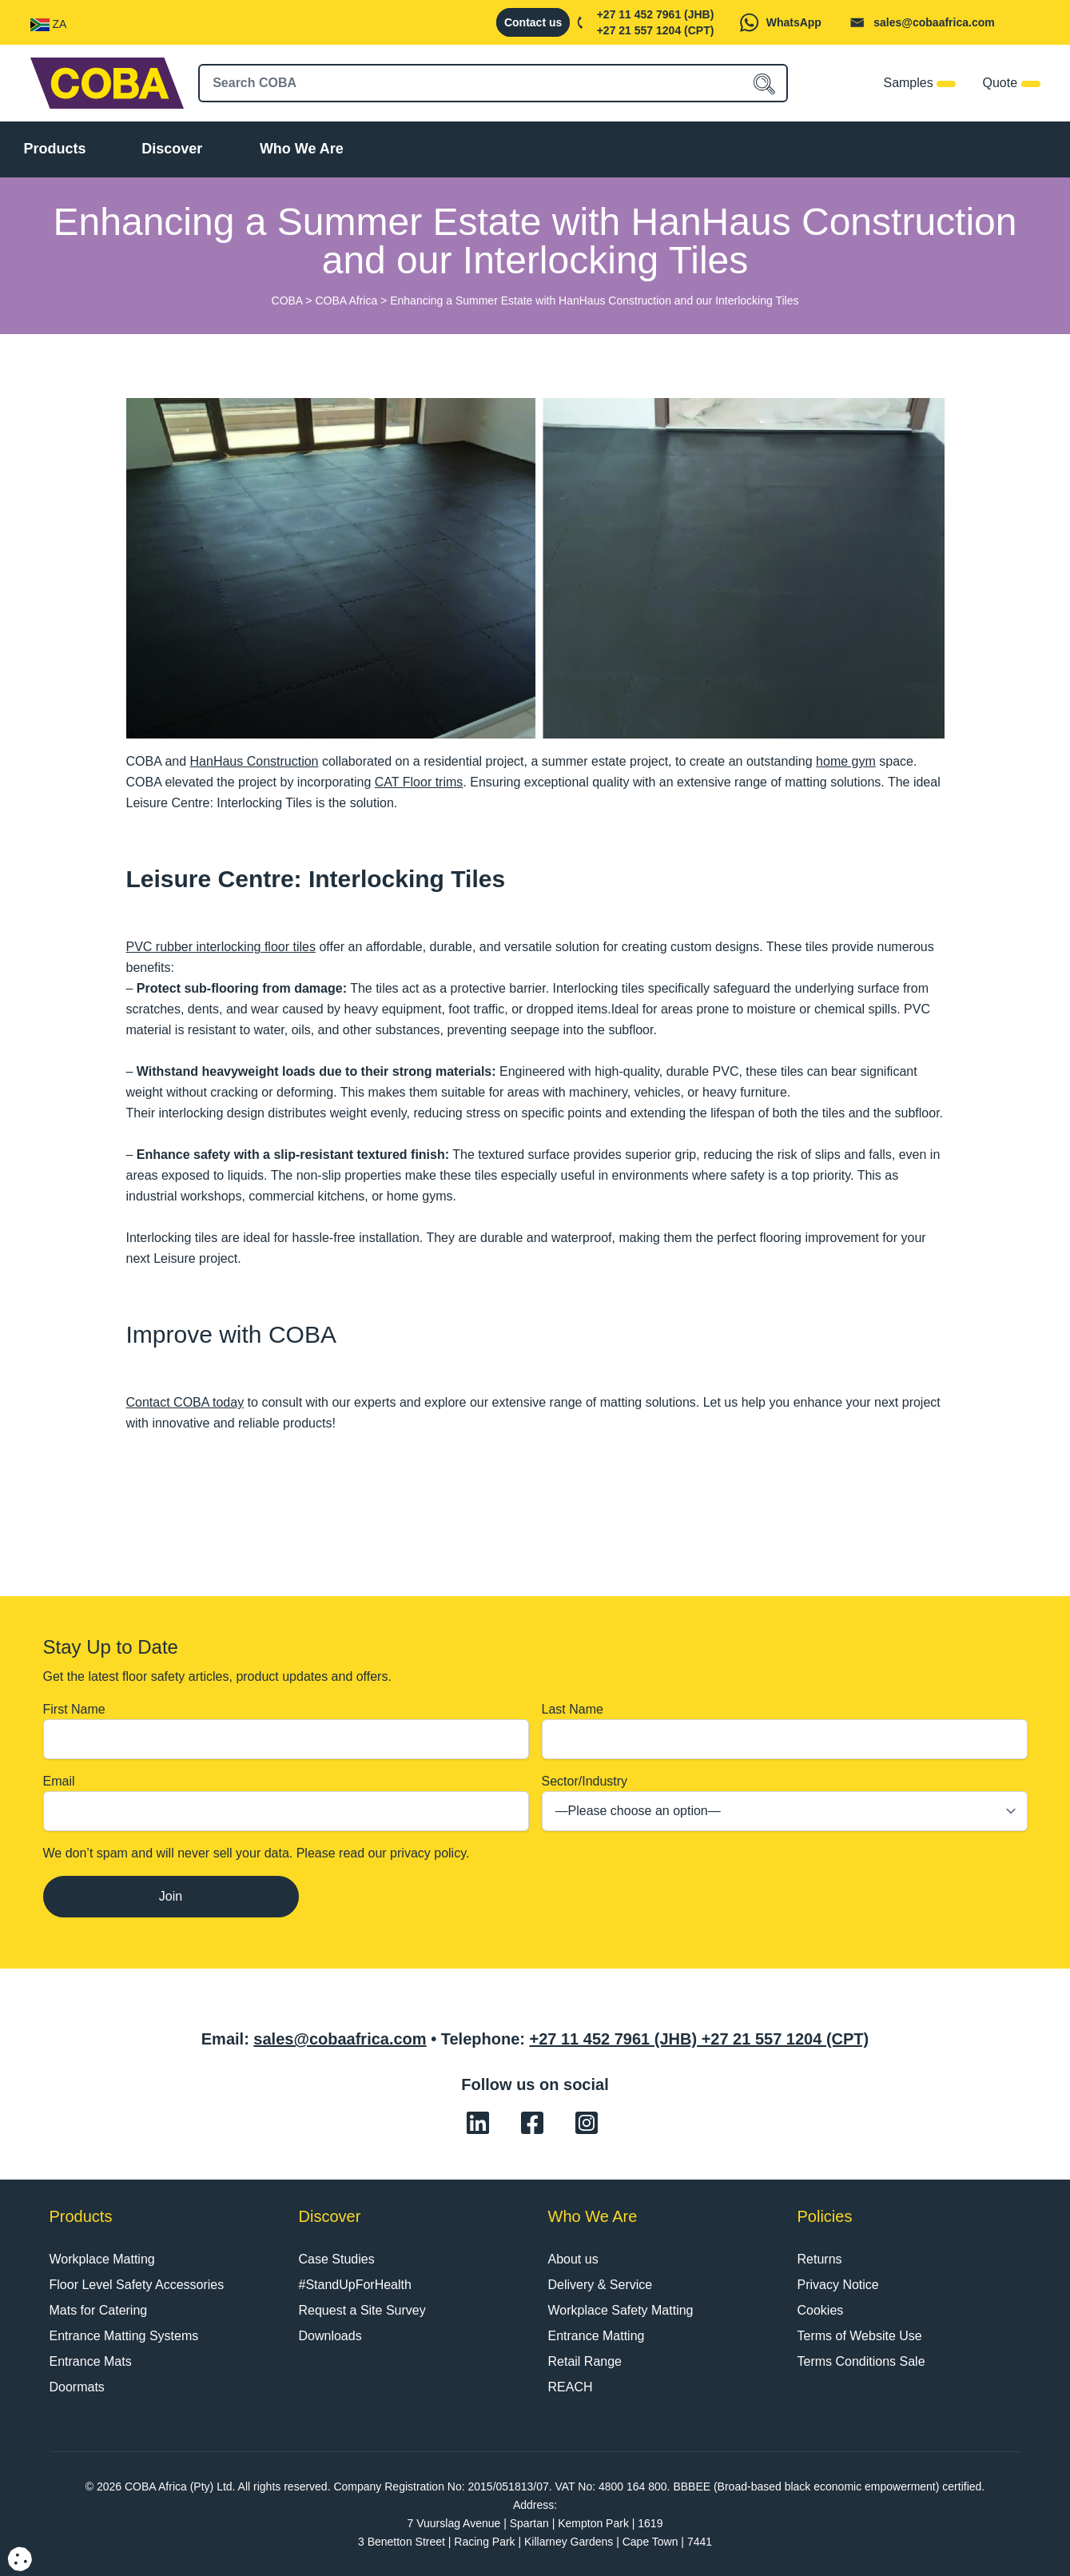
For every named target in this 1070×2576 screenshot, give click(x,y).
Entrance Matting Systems (124, 2336)
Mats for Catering (99, 2310)
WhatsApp (793, 22)
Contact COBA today (185, 1402)
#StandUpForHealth (355, 2284)
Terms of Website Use (860, 2336)
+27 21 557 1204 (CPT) (655, 30)
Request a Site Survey (362, 2310)
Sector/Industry (785, 1802)
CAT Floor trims (419, 782)
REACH (570, 2387)
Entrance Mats (91, 2361)
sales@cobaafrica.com (933, 22)
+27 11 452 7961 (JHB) (655, 14)
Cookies (821, 2310)
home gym (846, 761)
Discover (171, 149)
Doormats (77, 2387)
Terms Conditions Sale (861, 2361)
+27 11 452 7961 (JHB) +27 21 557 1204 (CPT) (699, 2039)
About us (573, 2259)
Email (286, 1802)
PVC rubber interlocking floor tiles (221, 947)
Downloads (330, 2336)
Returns (820, 2259)
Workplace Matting (102, 2259)
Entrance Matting (596, 2336)
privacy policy (428, 1853)
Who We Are (302, 149)
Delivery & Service (600, 2284)
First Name (286, 1730)
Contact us (533, 22)
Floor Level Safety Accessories (137, 2284)
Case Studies (337, 2259)
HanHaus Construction (254, 761)
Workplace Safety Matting (621, 2310)
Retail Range (585, 2361)
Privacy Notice (838, 2284)
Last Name (785, 1730)
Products (55, 149)
